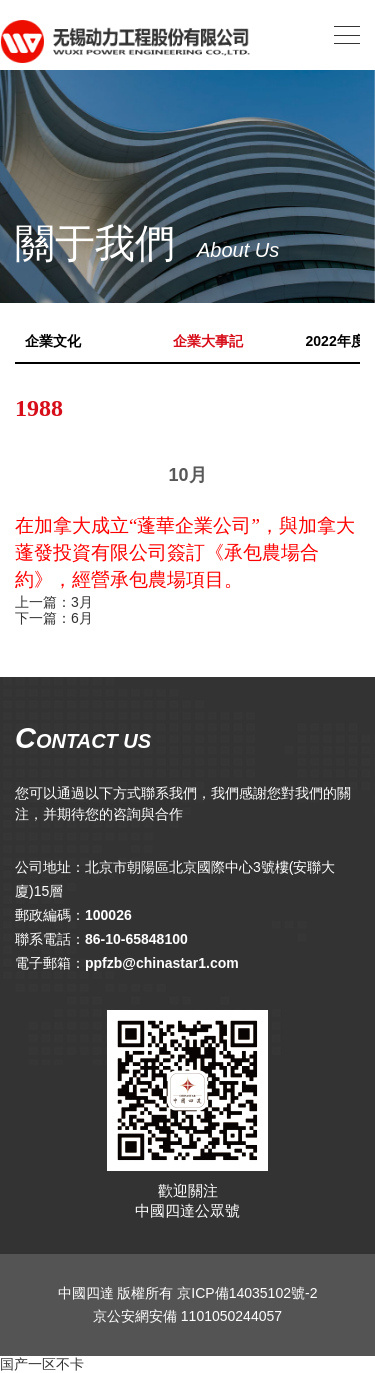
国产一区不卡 (42, 1364)
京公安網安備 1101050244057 (187, 1316)
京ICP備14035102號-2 (247, 1293)
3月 (82, 602)
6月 (82, 618)
